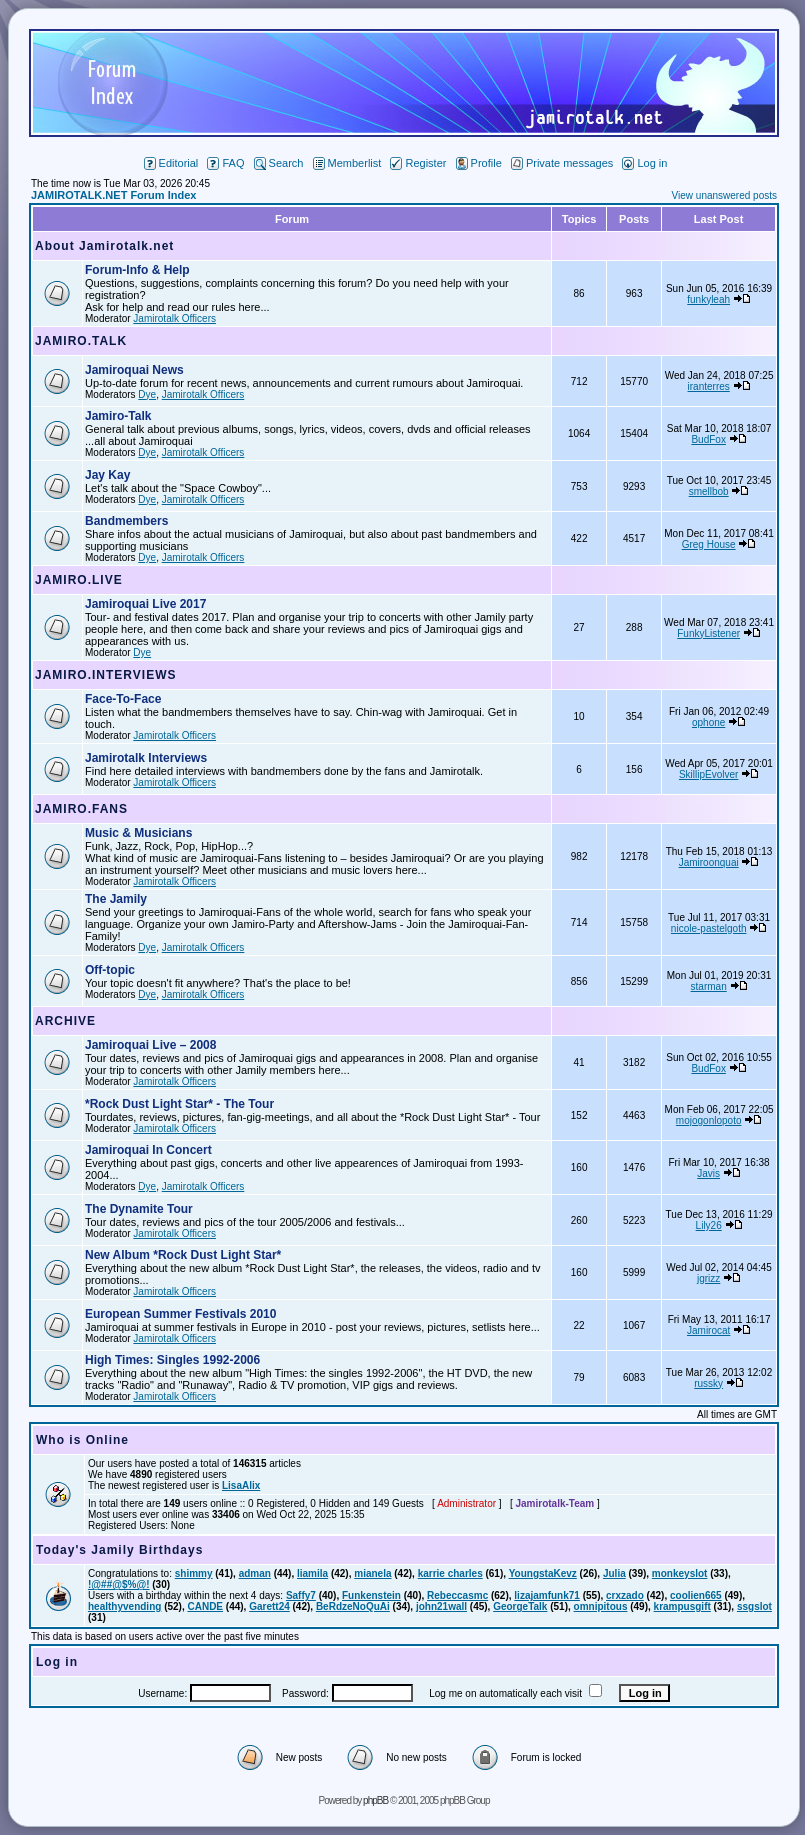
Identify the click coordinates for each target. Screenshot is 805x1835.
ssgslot (754, 1606)
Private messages (562, 163)
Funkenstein (371, 1595)
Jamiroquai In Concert (148, 1150)
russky (708, 1383)
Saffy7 (301, 1595)
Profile (479, 163)
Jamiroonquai (709, 862)
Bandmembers (126, 521)
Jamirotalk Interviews (146, 758)
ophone (708, 722)
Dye (147, 394)
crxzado (625, 1595)
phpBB (375, 1800)
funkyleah (708, 299)
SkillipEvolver (708, 774)
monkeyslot (680, 1573)
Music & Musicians (138, 833)
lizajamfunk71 (547, 1595)
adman (255, 1573)
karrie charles (450, 1573)
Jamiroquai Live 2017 (145, 604)
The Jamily (116, 899)
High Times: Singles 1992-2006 (172, 1360)
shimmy (194, 1573)
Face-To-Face (123, 699)
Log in (644, 163)
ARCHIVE (65, 1021)
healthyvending (124, 1606)
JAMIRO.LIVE (79, 580)
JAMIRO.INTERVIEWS (105, 675)
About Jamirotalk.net (104, 246)
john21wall (441, 1606)
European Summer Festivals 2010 (180, 1314)
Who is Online (82, 1440)
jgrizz (708, 1278)
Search (279, 163)
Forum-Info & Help (137, 270)
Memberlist (347, 163)
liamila (312, 1573)
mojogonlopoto (709, 1120)
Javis (708, 1173)
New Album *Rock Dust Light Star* (183, 1255)
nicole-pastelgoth (709, 928)
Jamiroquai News (134, 370)
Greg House (709, 544)
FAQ (225, 163)
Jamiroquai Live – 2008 (150, 1045)
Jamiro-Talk (118, 416)
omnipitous (601, 1606)
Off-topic (110, 970)
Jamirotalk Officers (174, 318)
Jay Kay (107, 475)
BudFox (708, 439)
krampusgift (682, 1606)
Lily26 (709, 1225)
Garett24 (269, 1606)
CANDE (205, 1606)
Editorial (171, 163)
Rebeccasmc (457, 1595)
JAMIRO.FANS (81, 809)
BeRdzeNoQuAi (353, 1606)
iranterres (709, 386)
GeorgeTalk (520, 1606)
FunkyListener (708, 633)
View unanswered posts (724, 195)
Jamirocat (708, 1330)
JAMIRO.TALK (81, 341)
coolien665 (696, 1595)
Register (418, 163)
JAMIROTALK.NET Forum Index (113, 195)
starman (709, 986)
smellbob (709, 491)
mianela (372, 1573)
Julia (614, 1573)
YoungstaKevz (543, 1573)
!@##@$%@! (119, 1584)
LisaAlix (241, 1485)
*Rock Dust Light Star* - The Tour (179, 1104)
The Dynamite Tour (139, 1209)
